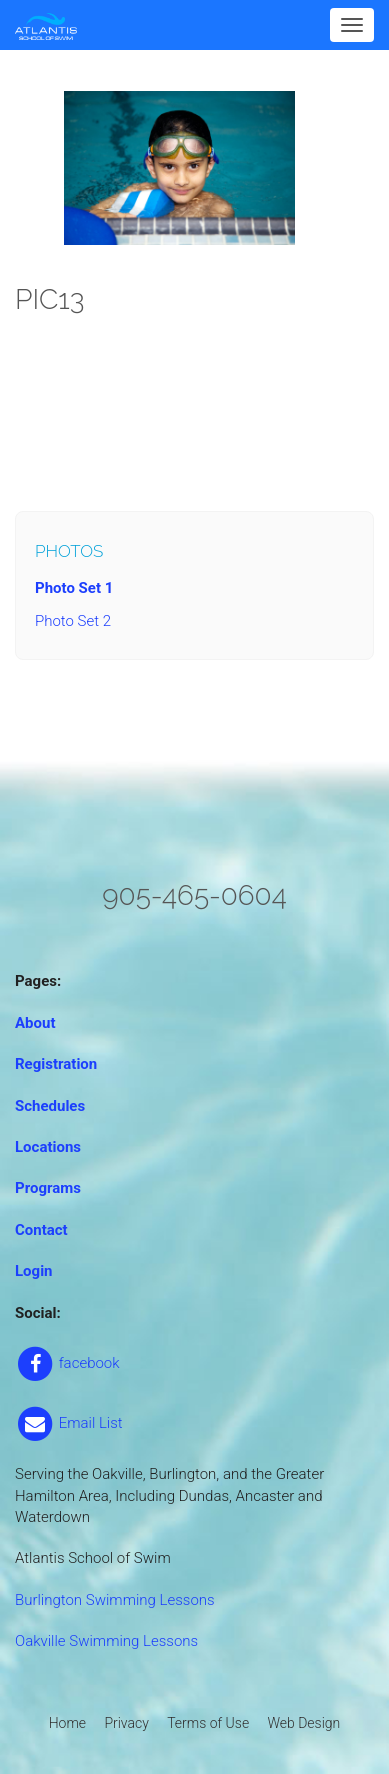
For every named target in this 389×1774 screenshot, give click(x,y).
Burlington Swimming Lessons (115, 1600)
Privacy (126, 1723)
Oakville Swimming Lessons (106, 1641)
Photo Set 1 (74, 588)
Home (67, 1723)
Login (34, 1271)
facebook (67, 1363)
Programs (48, 1188)
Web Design (303, 1723)
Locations (48, 1147)
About (35, 1023)
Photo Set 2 (73, 621)
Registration (56, 1064)
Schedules (50, 1106)
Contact (41, 1230)
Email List (69, 1423)
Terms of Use (208, 1723)
